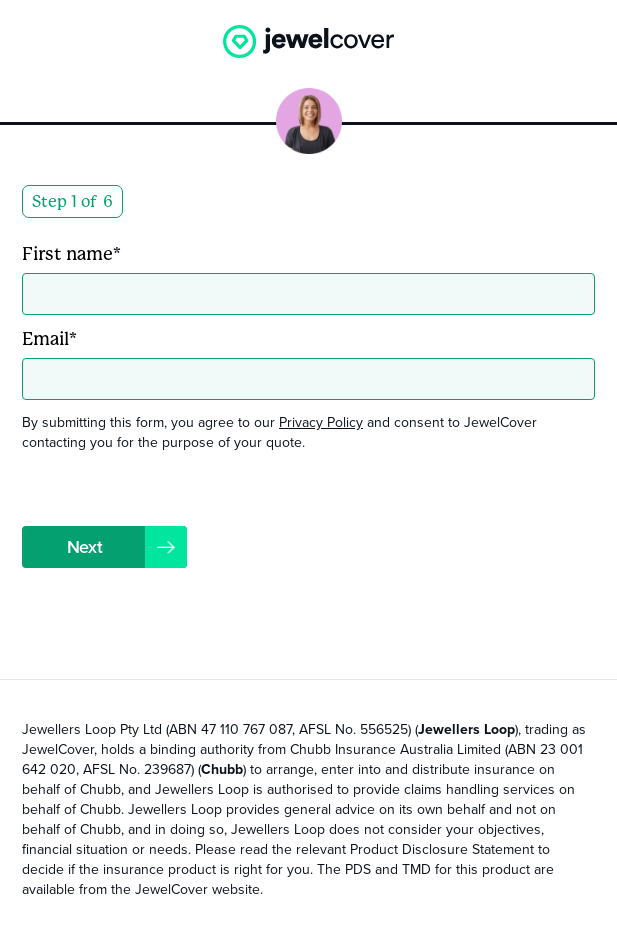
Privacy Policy (321, 422)
